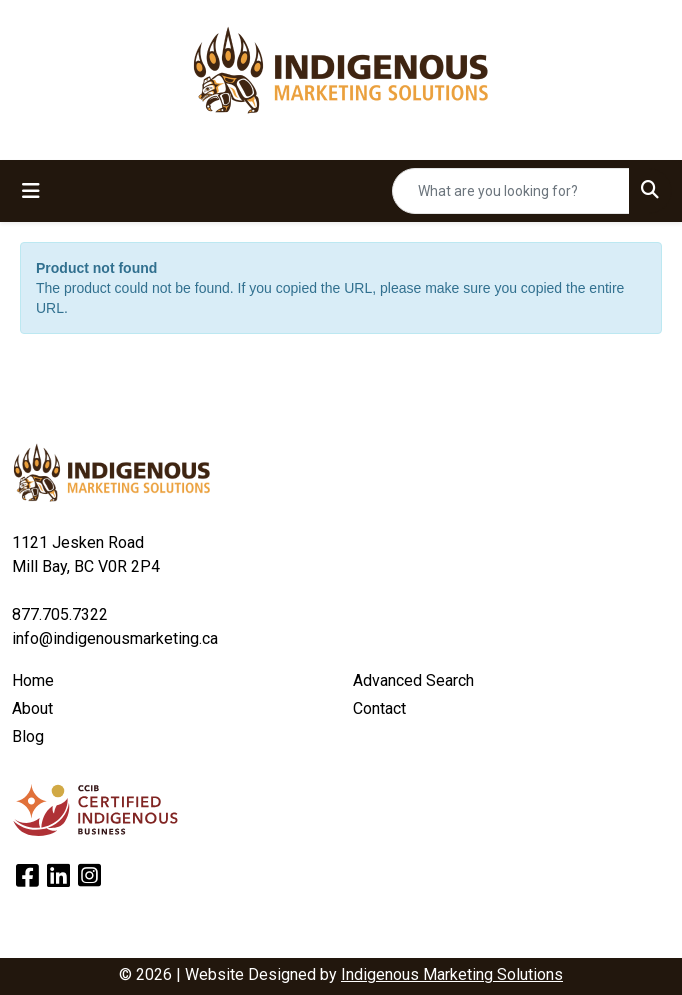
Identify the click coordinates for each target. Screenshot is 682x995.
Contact (379, 708)
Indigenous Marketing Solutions (452, 974)
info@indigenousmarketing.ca (115, 638)
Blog (28, 736)
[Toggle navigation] (31, 191)
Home (33, 680)
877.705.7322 (60, 614)
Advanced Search (413, 680)
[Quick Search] (511, 191)
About (32, 708)
